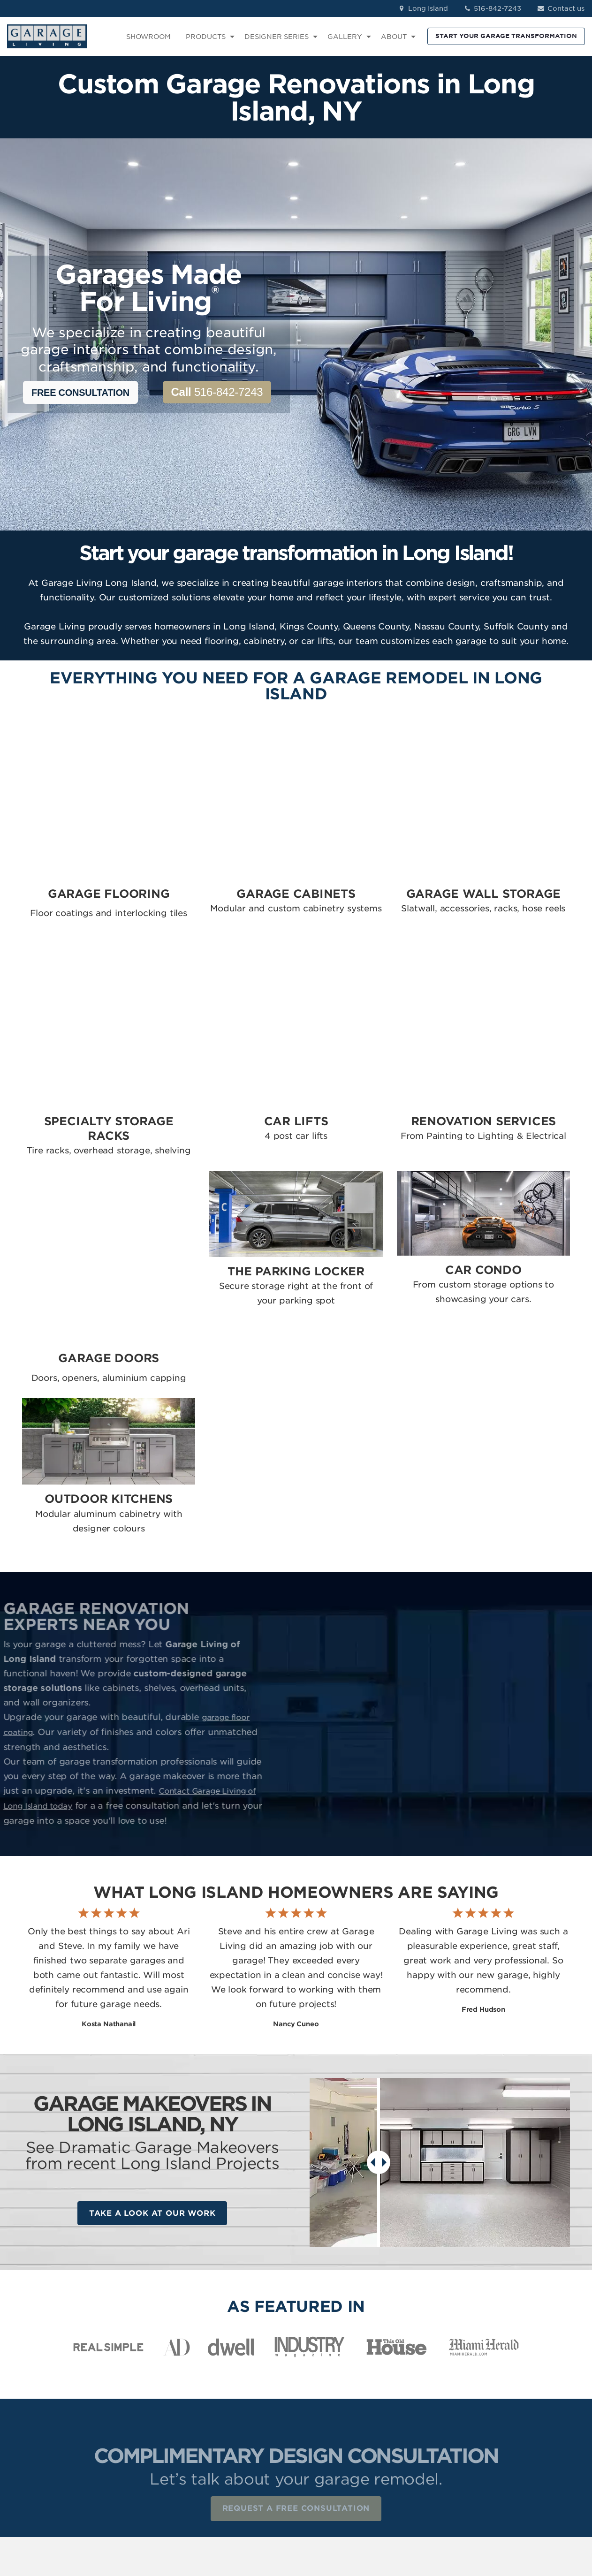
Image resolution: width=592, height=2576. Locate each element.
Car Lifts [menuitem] (317, 2407)
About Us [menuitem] (413, 2393)
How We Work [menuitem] (421, 2407)
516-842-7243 (492, 8)
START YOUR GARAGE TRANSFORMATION (506, 35)
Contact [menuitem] (411, 2380)
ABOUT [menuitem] (394, 36)
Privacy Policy (162, 2516)
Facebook (520, 2353)
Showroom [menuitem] (416, 2353)
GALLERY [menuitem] (344, 36)
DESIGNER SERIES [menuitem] (276, 36)
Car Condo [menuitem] (322, 2461)
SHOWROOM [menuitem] (148, 36)
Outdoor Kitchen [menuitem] (332, 2474)
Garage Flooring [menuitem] (331, 2353)
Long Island (422, 8)
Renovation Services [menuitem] (338, 2420)
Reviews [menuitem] (411, 2367)
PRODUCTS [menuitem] (206, 36)
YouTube (518, 2407)
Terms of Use (214, 2516)
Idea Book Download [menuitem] (433, 2420)
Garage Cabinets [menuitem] (332, 2367)
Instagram (520, 2367)
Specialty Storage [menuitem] (333, 2393)
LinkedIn (517, 2380)
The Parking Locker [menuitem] (336, 2448)
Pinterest (518, 2393)
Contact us (560, 8)
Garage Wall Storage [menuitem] (339, 2380)
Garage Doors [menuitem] (327, 2434)
